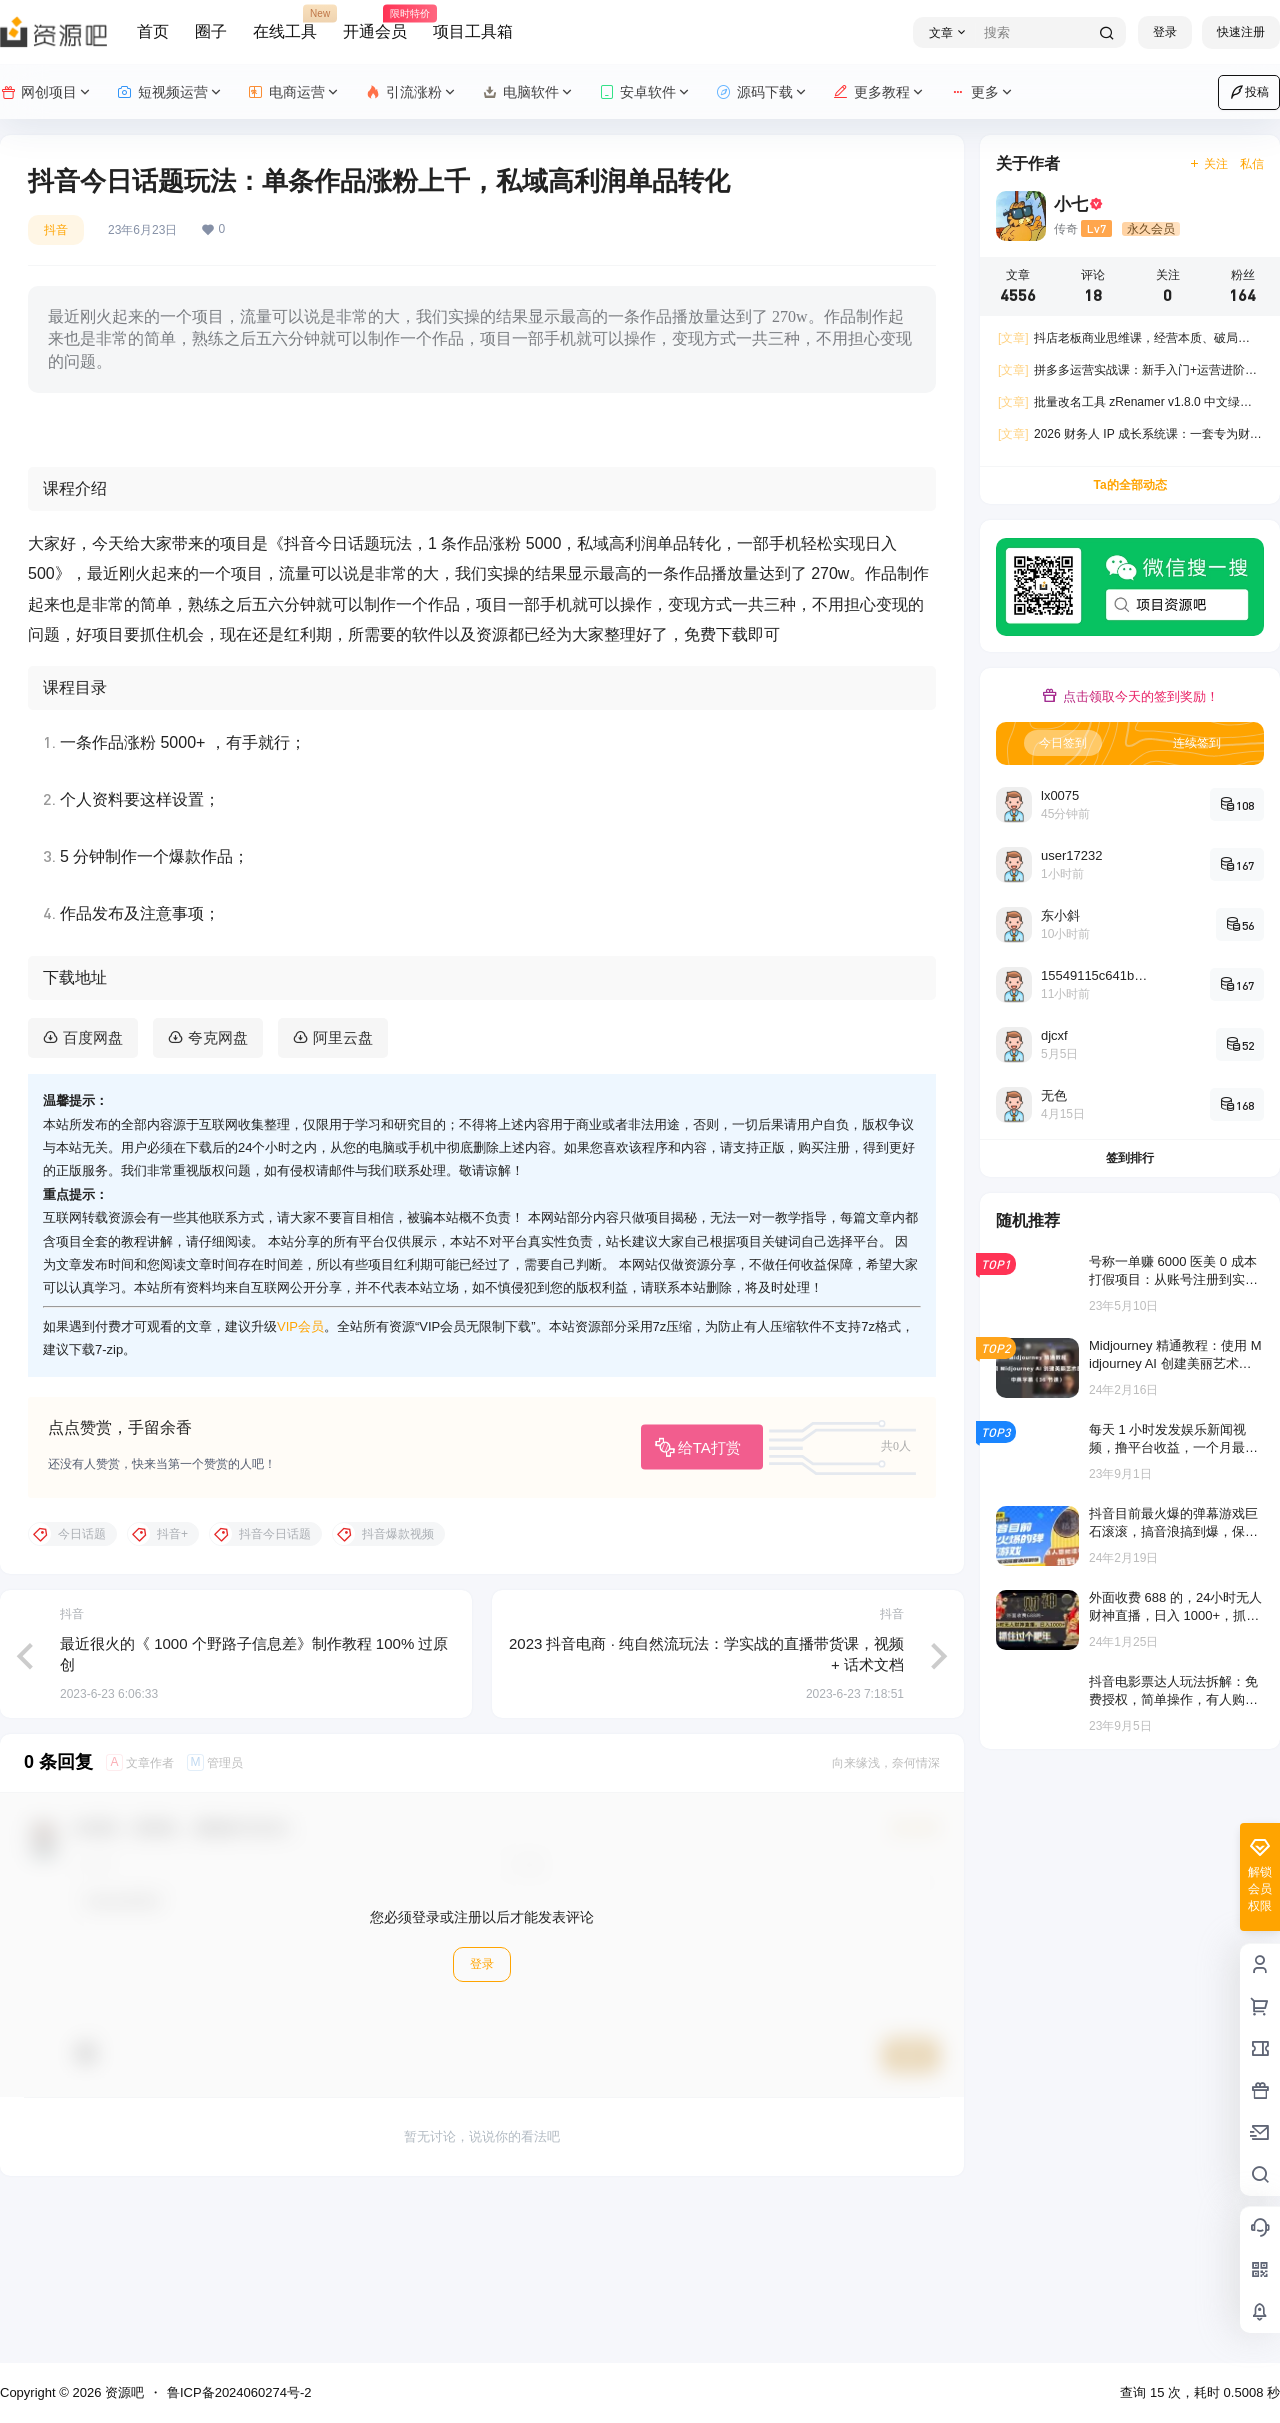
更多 (982, 92)
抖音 (56, 230)
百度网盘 (93, 1195)
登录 (1165, 32)
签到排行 (1130, 1158)
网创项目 (46, 92)
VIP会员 (300, 1483)
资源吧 (122, 2392)
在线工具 (285, 23)
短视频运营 (170, 92)
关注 (1208, 164)
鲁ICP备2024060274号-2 (239, 2392)
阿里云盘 (343, 1195)
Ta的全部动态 (1129, 485)
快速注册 (1241, 32)
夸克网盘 (218, 1195)
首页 (153, 31)
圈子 (211, 31)
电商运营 (294, 92)
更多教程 (879, 92)
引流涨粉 (411, 92)
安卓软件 (645, 92)
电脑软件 (528, 92)
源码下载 (762, 92)
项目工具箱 (473, 31)
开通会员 (375, 23)
